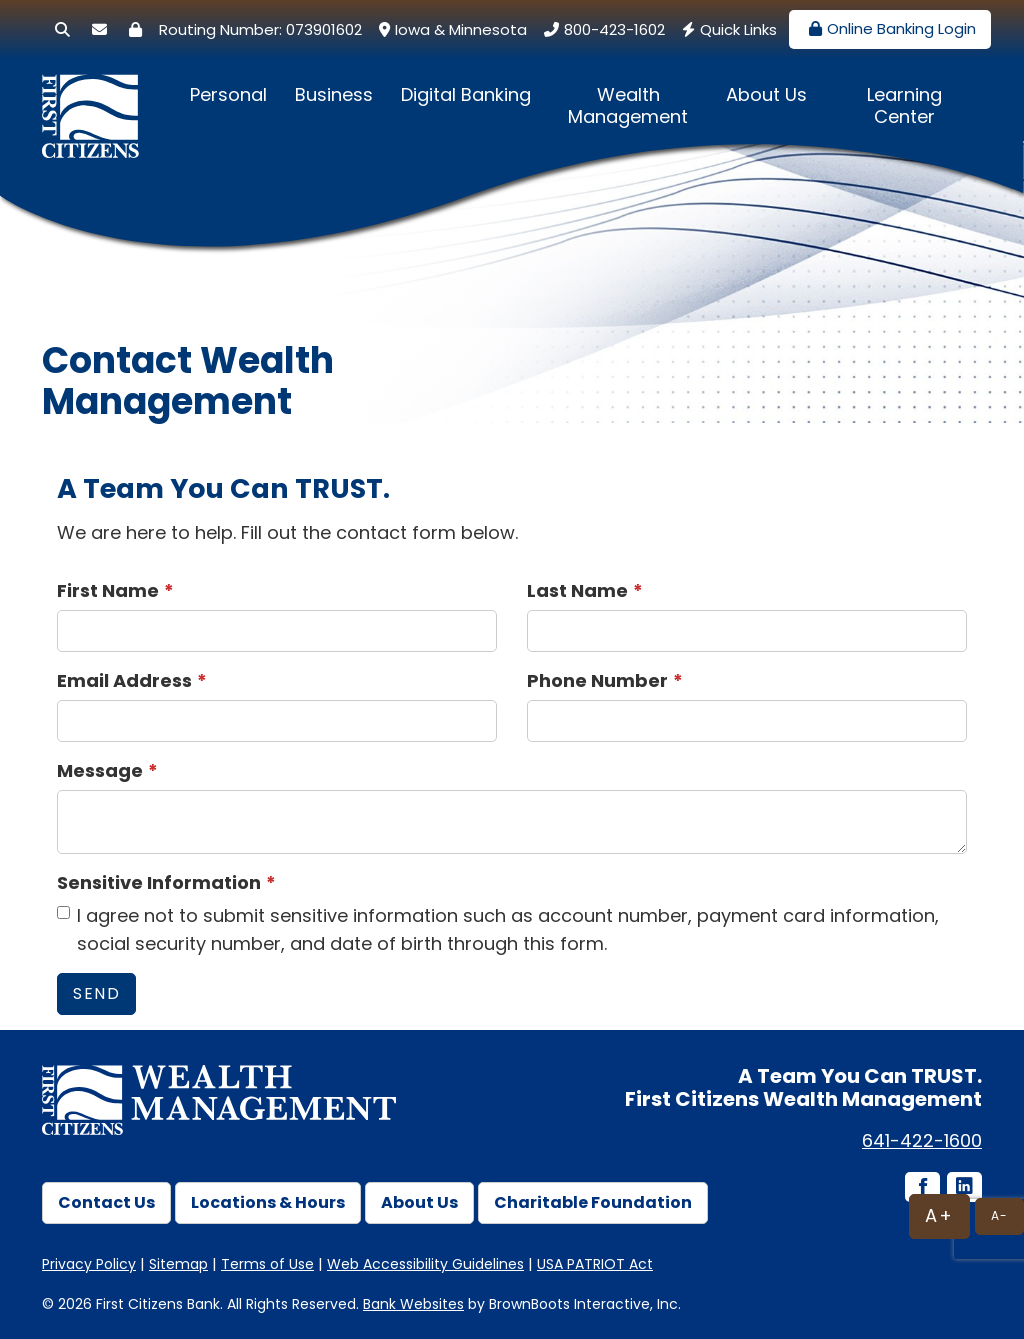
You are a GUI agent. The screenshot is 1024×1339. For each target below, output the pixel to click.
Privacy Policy (89, 1264)
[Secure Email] (99, 29)
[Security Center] (135, 29)
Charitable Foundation (593, 1202)
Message (100, 770)
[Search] (62, 29)
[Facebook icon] (921, 1188)
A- (999, 1215)
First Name (108, 590)
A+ (939, 1215)
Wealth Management (628, 105)
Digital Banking (466, 94)
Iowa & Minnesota (450, 29)
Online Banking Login (890, 28)
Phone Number (597, 680)
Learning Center (904, 105)
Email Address (124, 680)
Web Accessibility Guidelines (425, 1264)
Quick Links (727, 29)
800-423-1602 (602, 29)
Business (334, 94)
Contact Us (106, 1202)
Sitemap (178, 1264)
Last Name (577, 590)
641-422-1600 (922, 1140)
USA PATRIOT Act (595, 1264)
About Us (766, 94)
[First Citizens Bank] (97, 97)
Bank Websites (413, 1304)
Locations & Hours (268, 1202)
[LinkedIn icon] (963, 1188)
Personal (228, 94)
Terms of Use (267, 1264)
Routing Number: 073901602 (260, 29)
